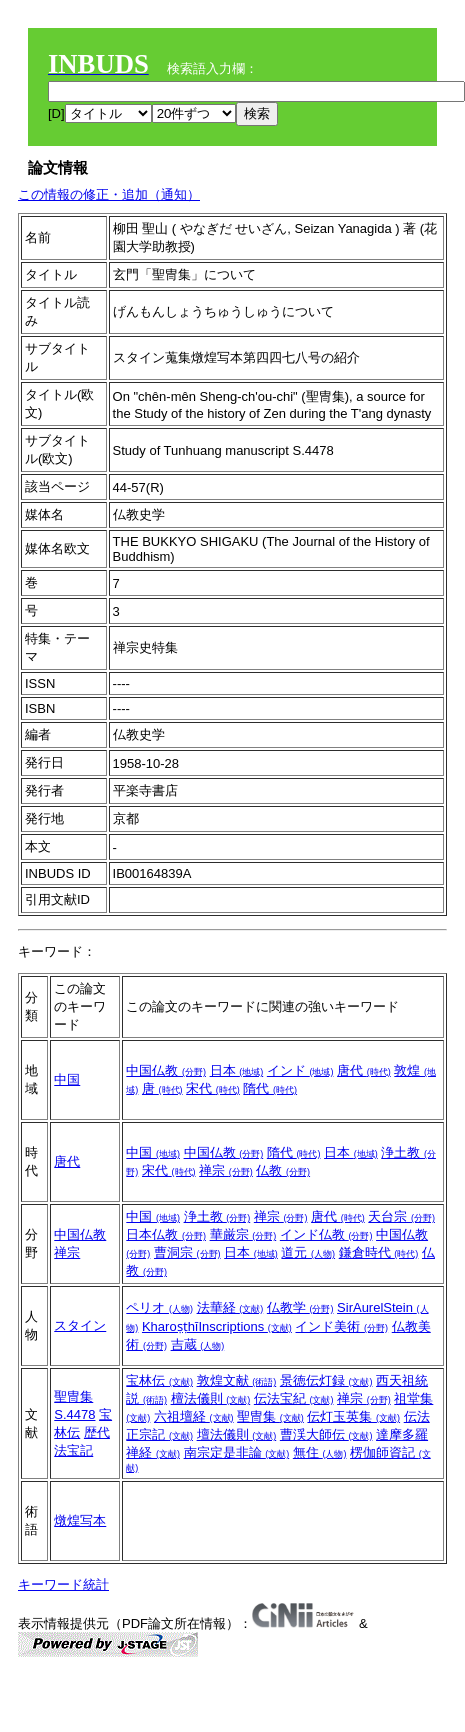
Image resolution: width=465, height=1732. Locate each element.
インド (300, 1070)
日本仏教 (166, 1234)
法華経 (230, 1307)
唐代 (364, 1070)
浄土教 (217, 1216)
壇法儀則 (237, 1434)
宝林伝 (159, 1380)
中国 (67, 1079)
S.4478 (74, 1414)
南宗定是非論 (237, 1452)
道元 (308, 1252)
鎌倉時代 (379, 1252)
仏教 (283, 1170)
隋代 (270, 1088)
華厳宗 (243, 1234)
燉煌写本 (80, 1520)
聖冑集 (73, 1396)
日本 (237, 1070)
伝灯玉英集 (353, 1416)
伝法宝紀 (294, 1398)
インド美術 (341, 1326)
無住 (320, 1452)
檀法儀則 (211, 1398)
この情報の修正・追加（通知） (109, 194)
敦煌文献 (237, 1380)
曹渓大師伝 (326, 1434)
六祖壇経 (194, 1416)
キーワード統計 (63, 1584)
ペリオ (159, 1307)
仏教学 (300, 1307)
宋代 (213, 1088)
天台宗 (401, 1216)
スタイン (80, 1325)
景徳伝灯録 (326, 1380)
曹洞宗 (187, 1252)
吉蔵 (198, 1344)
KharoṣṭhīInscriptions (217, 1326)
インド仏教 (326, 1234)
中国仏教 (166, 1070)
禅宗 (226, 1170)
